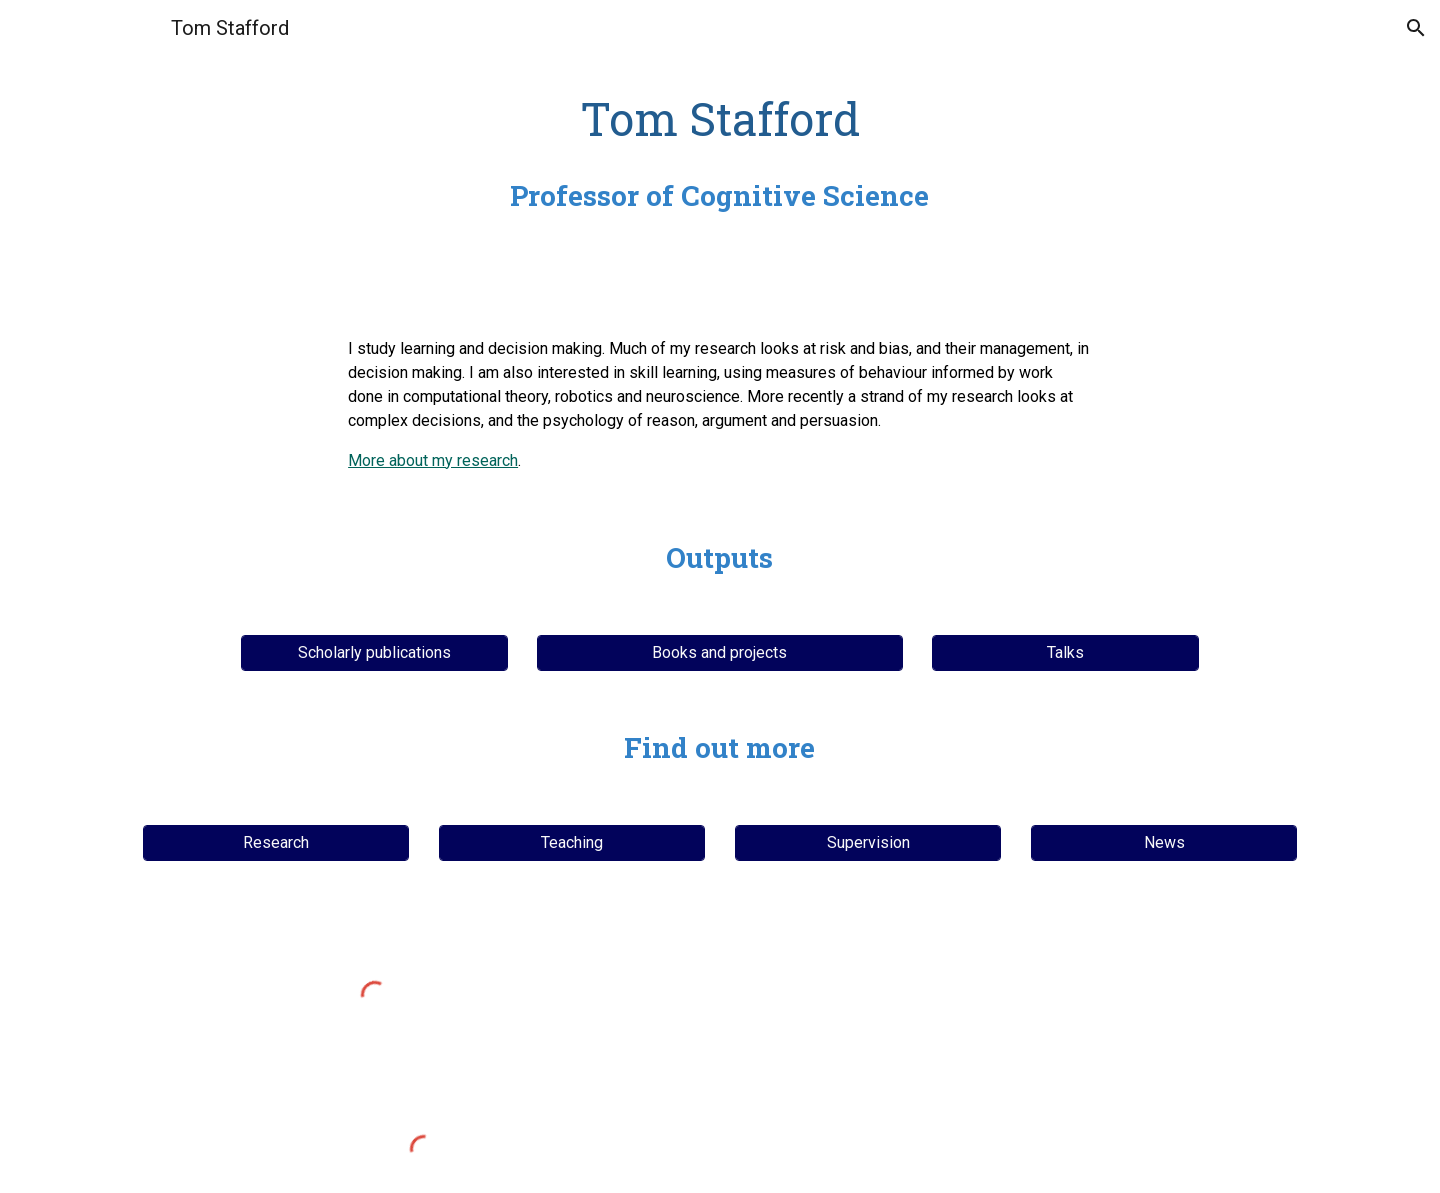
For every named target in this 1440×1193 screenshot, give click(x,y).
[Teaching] (572, 842)
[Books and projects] (719, 652)
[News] (1164, 842)
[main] (719, 152)
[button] (1416, 28)
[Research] (276, 842)
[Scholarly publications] (374, 652)
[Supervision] (868, 842)
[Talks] (1065, 652)
